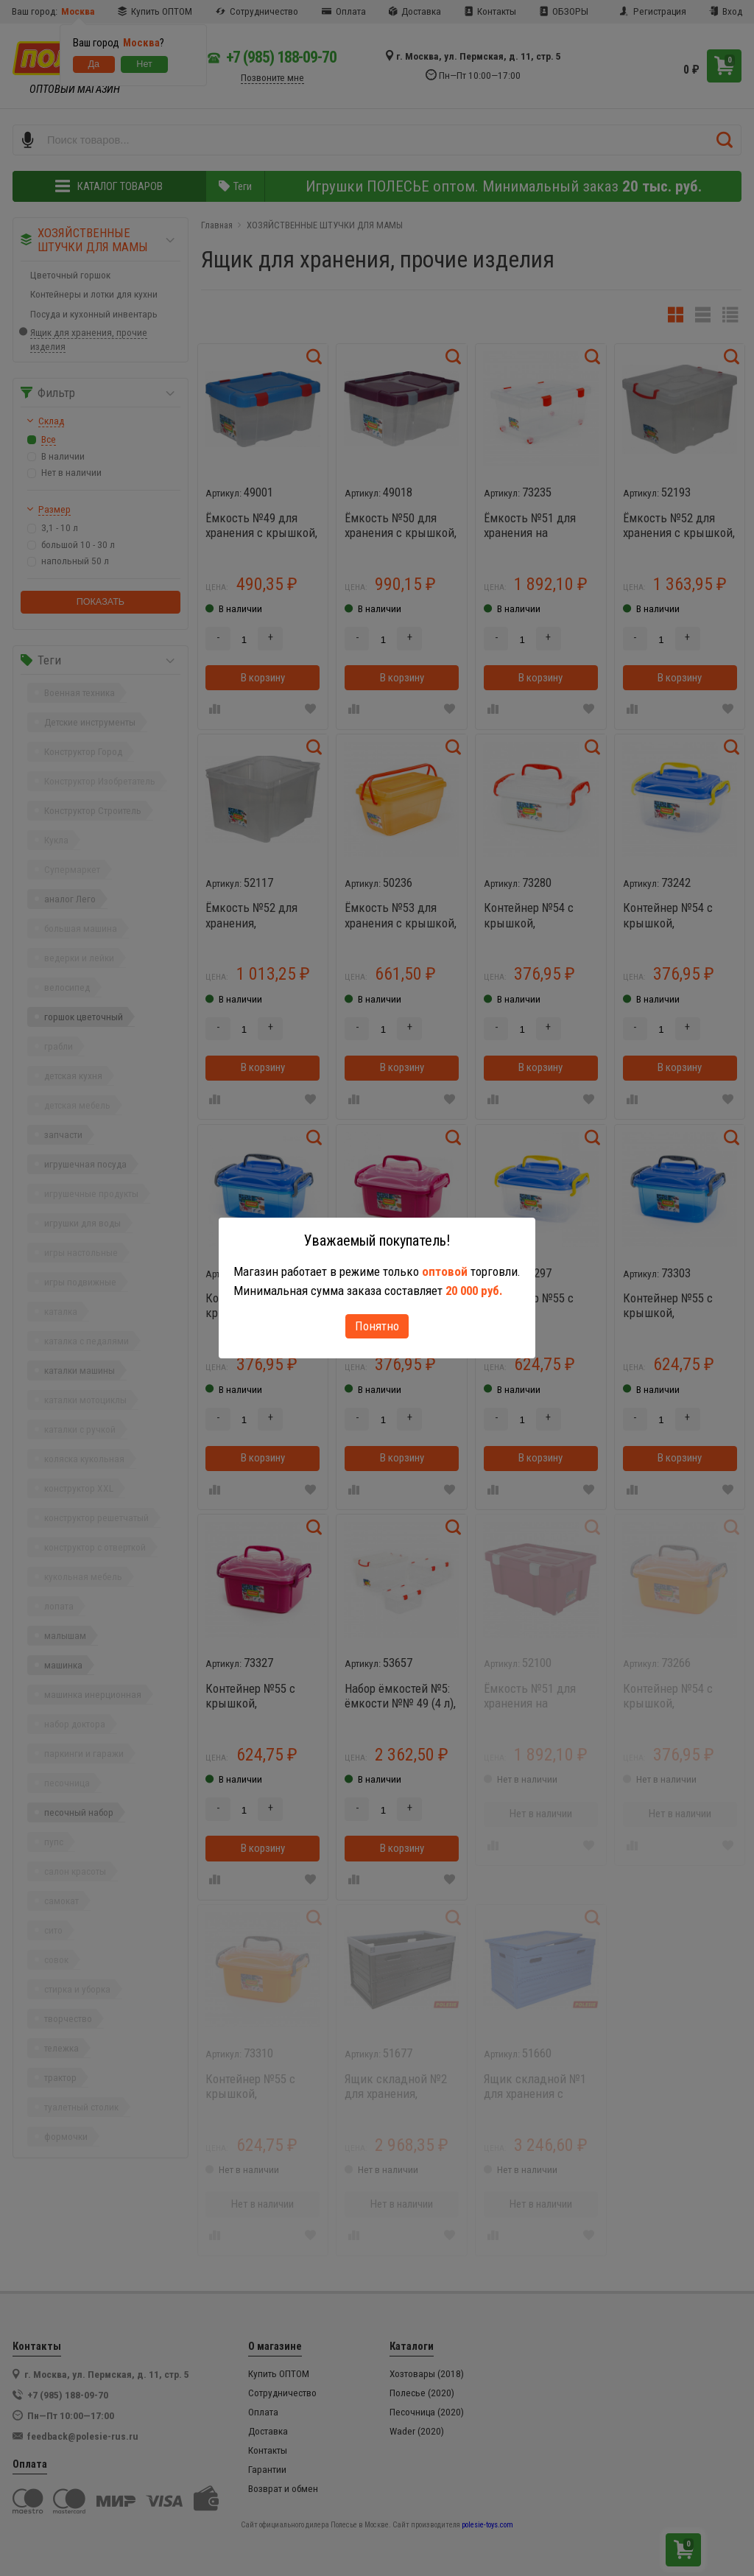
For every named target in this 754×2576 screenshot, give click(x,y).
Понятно (377, 1326)
